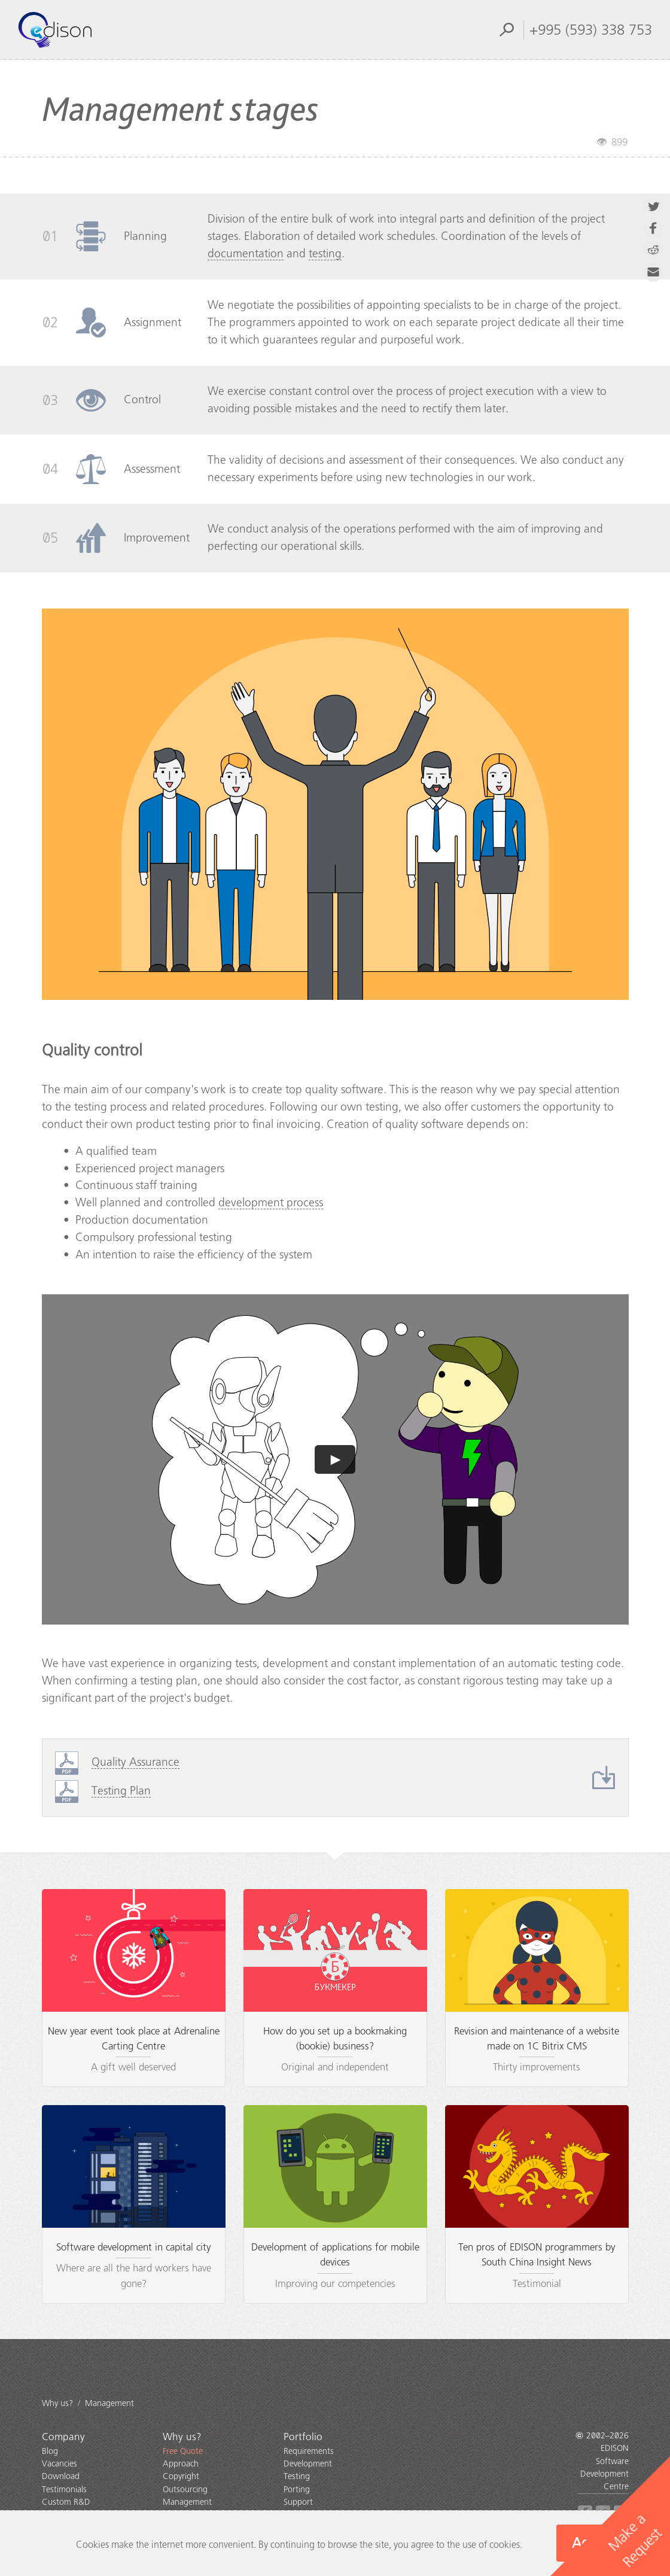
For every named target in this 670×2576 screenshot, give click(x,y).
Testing (297, 2476)
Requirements (309, 2451)
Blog (50, 2451)
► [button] (335, 1459)
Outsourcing (185, 2489)
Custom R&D (66, 2502)
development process (270, 1202)
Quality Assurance (135, 1762)
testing (325, 253)
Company (63, 2437)
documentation (246, 253)
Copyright (181, 2476)
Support (298, 2502)
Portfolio (303, 2437)
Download (61, 2476)
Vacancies (59, 2463)
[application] (335, 1459)
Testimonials (64, 2489)
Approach (181, 2463)
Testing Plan (121, 1790)
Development (308, 2463)
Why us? (182, 2437)
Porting (297, 2489)
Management (187, 2502)
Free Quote (183, 2451)
